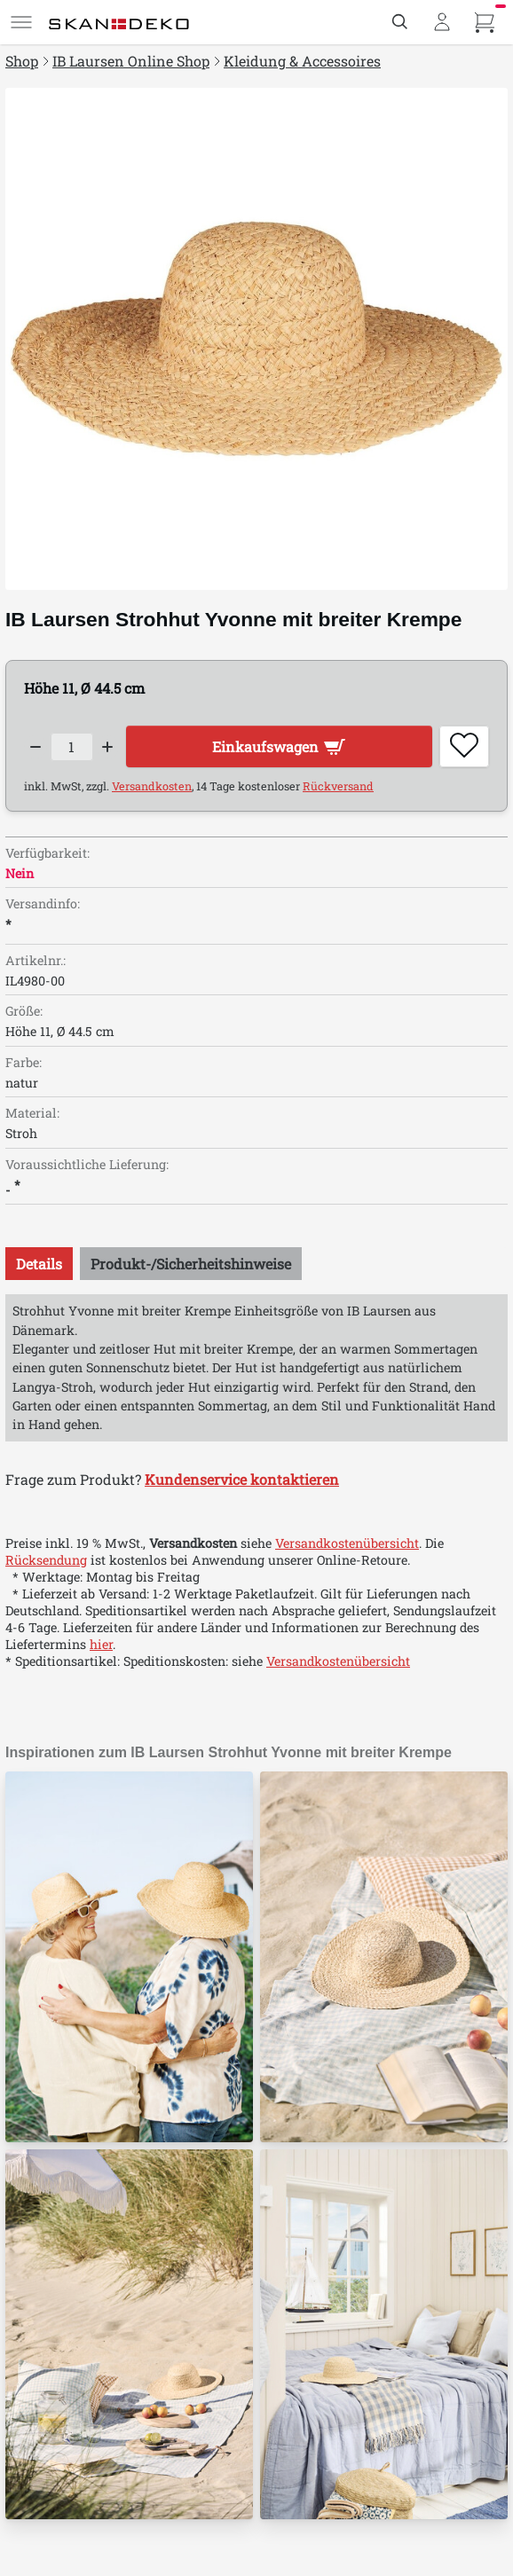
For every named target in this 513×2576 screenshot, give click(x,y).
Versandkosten (152, 786)
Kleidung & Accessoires (302, 60)
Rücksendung (46, 1559)
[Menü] (21, 22)
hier (101, 1644)
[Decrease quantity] (35, 746)
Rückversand (338, 786)
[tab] (39, 1263)
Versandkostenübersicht (347, 1543)
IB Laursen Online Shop (130, 60)
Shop (21, 60)
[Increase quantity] (108, 746)
